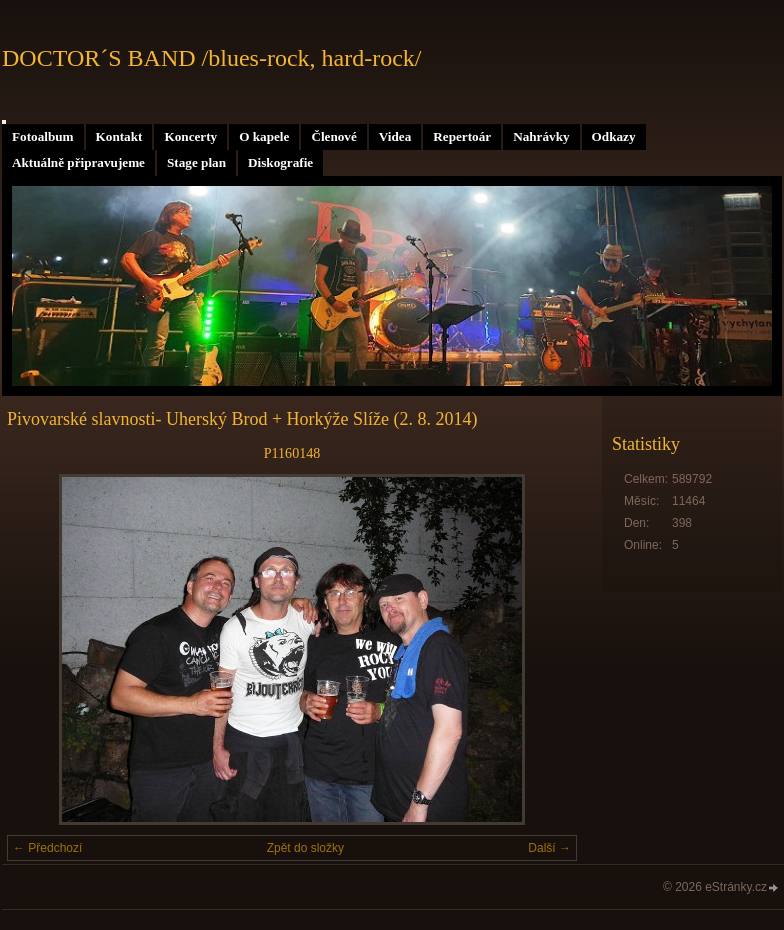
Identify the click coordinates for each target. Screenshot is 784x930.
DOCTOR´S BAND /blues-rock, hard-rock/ (212, 58)
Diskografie (280, 162)
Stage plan (196, 162)
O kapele (264, 136)
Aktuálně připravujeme (78, 162)
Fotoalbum (43, 136)
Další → (549, 848)
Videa (395, 136)
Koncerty (190, 136)
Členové (333, 136)
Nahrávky (541, 136)
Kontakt (119, 136)
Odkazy (614, 136)
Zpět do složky (305, 848)
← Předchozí (47, 848)
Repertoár (462, 136)
